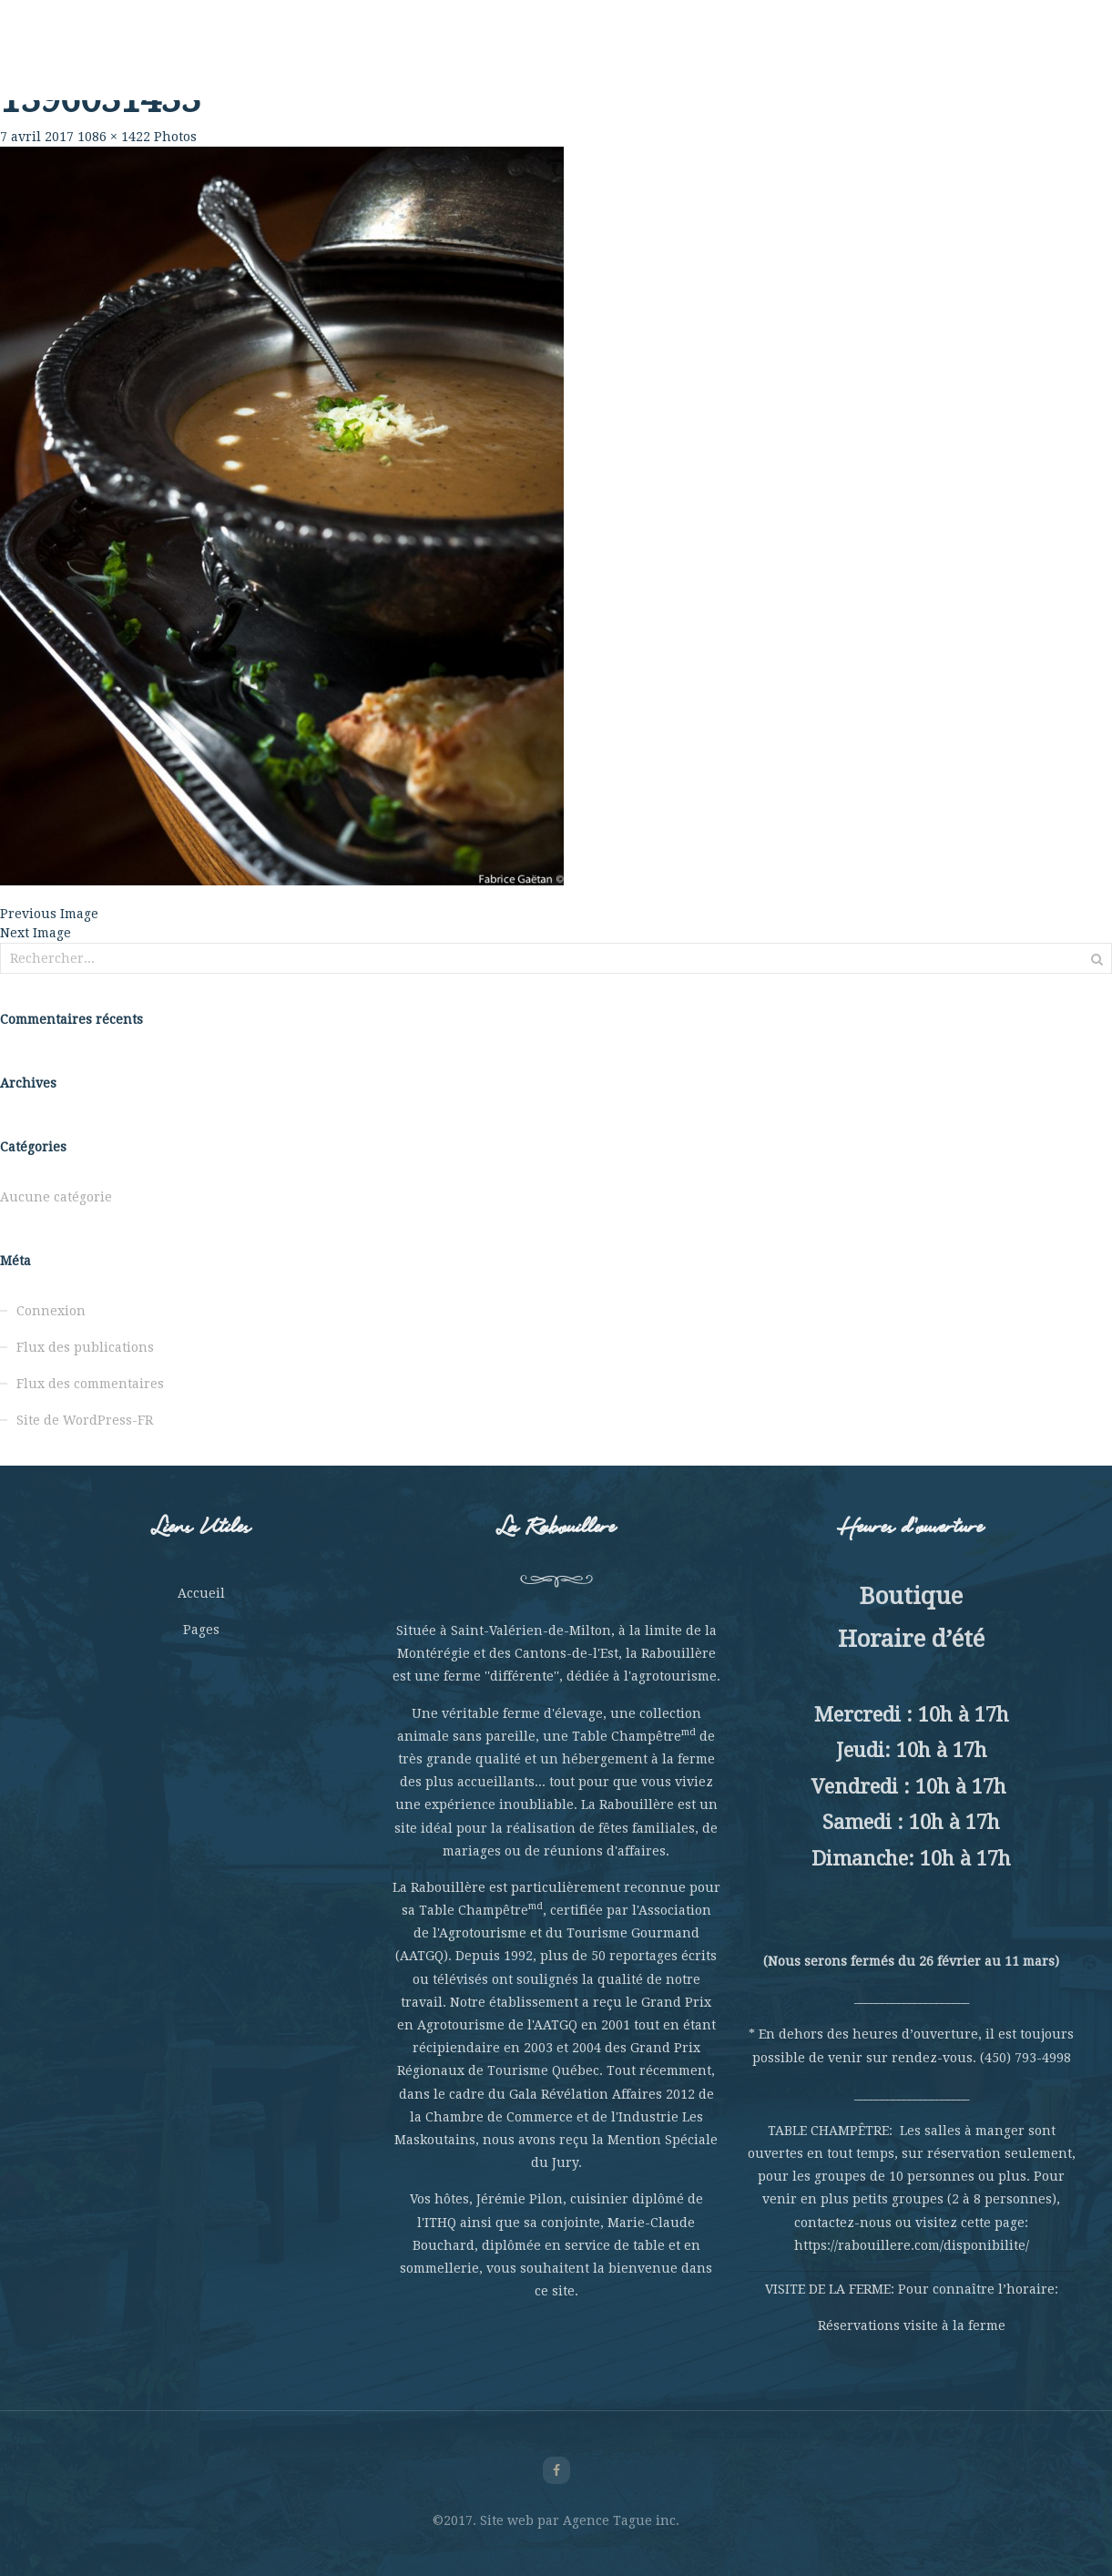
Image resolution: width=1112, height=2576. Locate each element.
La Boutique (834, 63)
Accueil (201, 1593)
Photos (175, 136)
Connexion (51, 1310)
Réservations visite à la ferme (911, 2325)
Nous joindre (939, 63)
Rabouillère (173, 63)
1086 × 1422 (113, 136)
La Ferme (262, 63)
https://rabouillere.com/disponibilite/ (911, 2245)
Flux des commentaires (90, 1383)
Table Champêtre (371, 63)
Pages (201, 1629)
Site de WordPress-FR (84, 1420)
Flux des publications (85, 1347)
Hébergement (728, 63)
